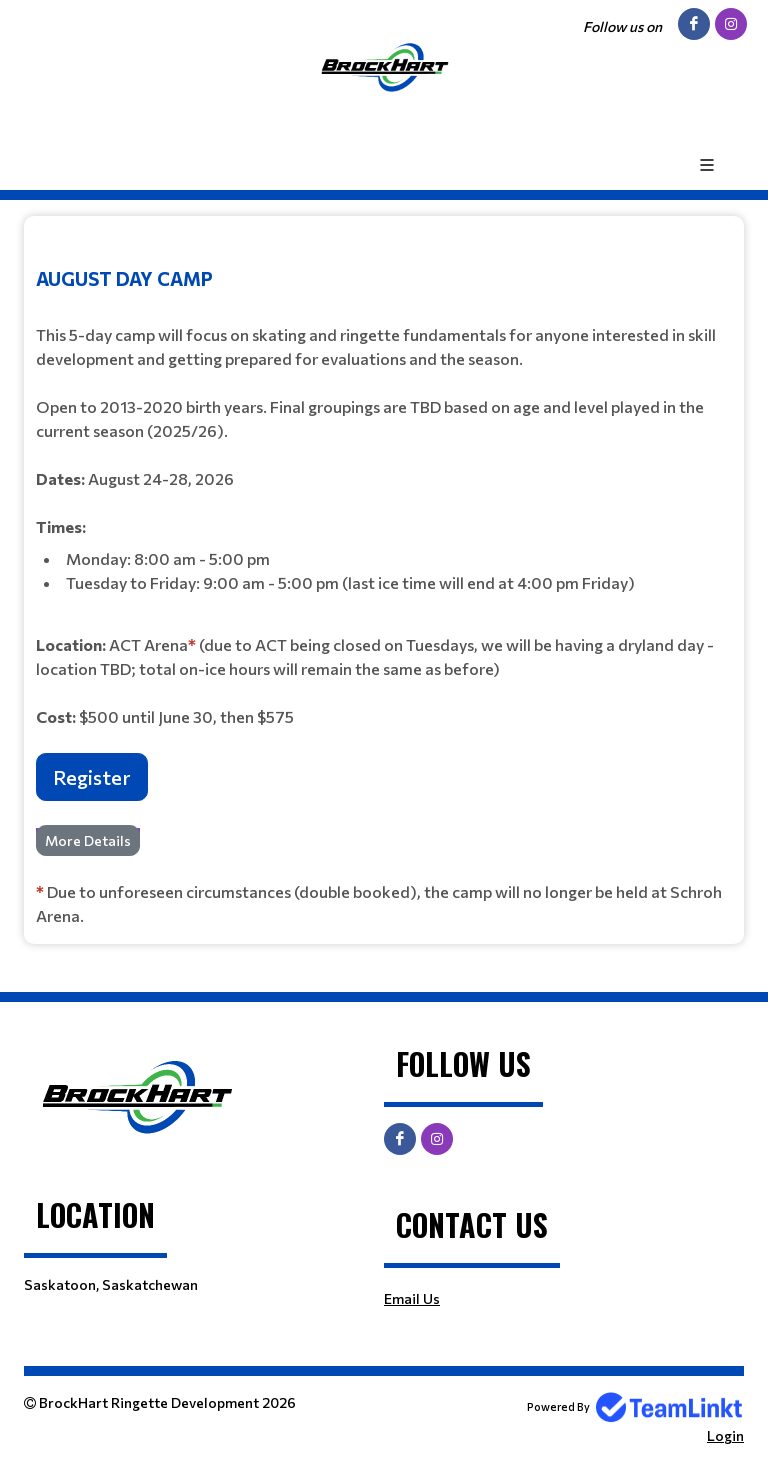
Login (725, 1435)
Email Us (412, 1298)
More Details (88, 840)
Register (92, 777)
